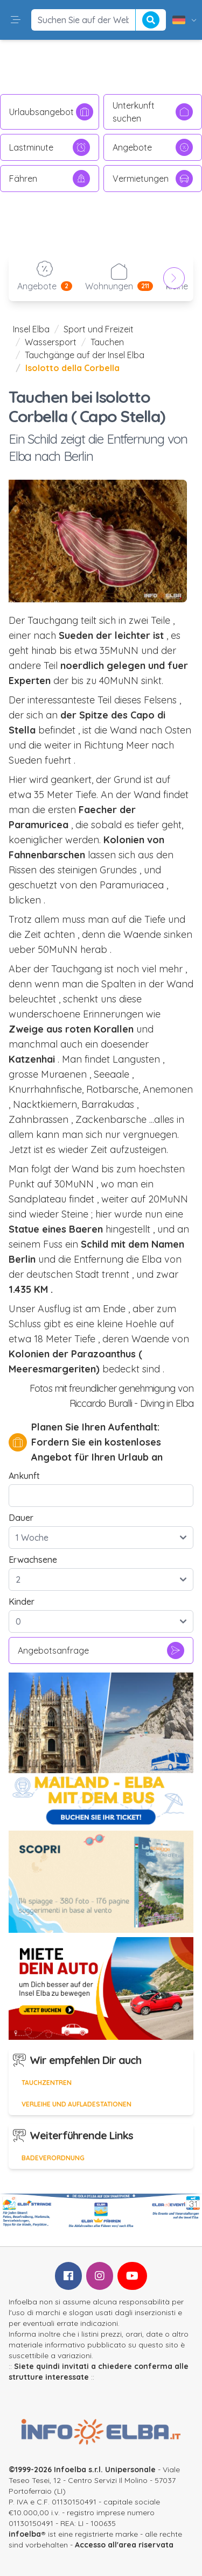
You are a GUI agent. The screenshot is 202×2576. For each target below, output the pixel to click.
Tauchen (107, 342)
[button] (15, 19)
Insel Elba (31, 329)
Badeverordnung (53, 2158)
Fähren (49, 178)
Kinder (21, 1601)
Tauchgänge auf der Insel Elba (84, 355)
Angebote (153, 147)
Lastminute (49, 147)
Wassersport (50, 342)
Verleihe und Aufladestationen (76, 2104)
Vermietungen (153, 178)
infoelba (25, 2534)
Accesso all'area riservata (124, 2545)
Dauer (21, 1517)
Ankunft (24, 1475)
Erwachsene (33, 1559)
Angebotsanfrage (101, 1650)
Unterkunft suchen (153, 112)
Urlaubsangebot (51, 111)
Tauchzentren (47, 2083)
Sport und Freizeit (99, 329)
